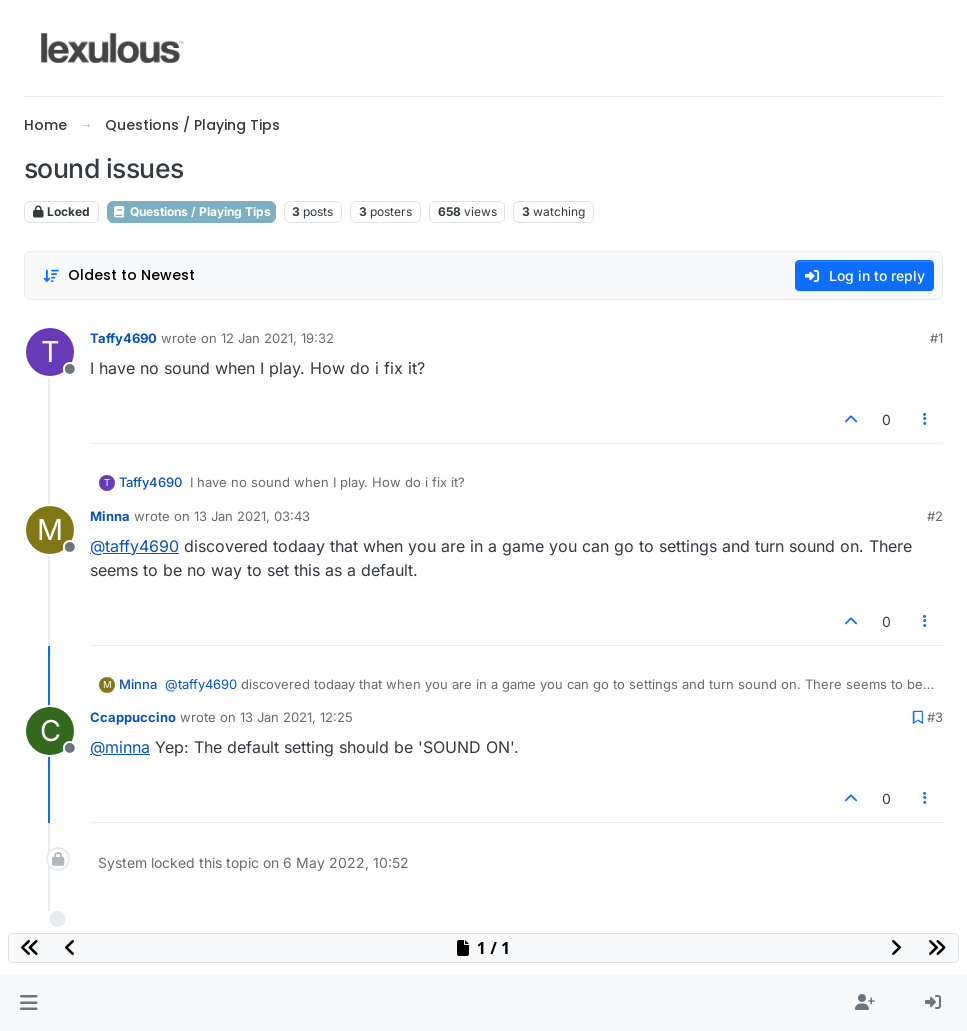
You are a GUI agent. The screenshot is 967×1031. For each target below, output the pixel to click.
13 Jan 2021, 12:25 (296, 717)
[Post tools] (926, 419)
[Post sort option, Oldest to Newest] (118, 275)
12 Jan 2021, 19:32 (277, 338)
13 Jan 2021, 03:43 (252, 516)
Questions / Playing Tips (191, 211)
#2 (935, 516)
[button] (28, 1003)
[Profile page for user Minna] (50, 530)
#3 (935, 717)
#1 (936, 338)
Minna (110, 516)
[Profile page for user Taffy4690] (50, 352)
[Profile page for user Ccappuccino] (50, 731)
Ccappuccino (133, 717)
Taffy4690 (123, 338)
